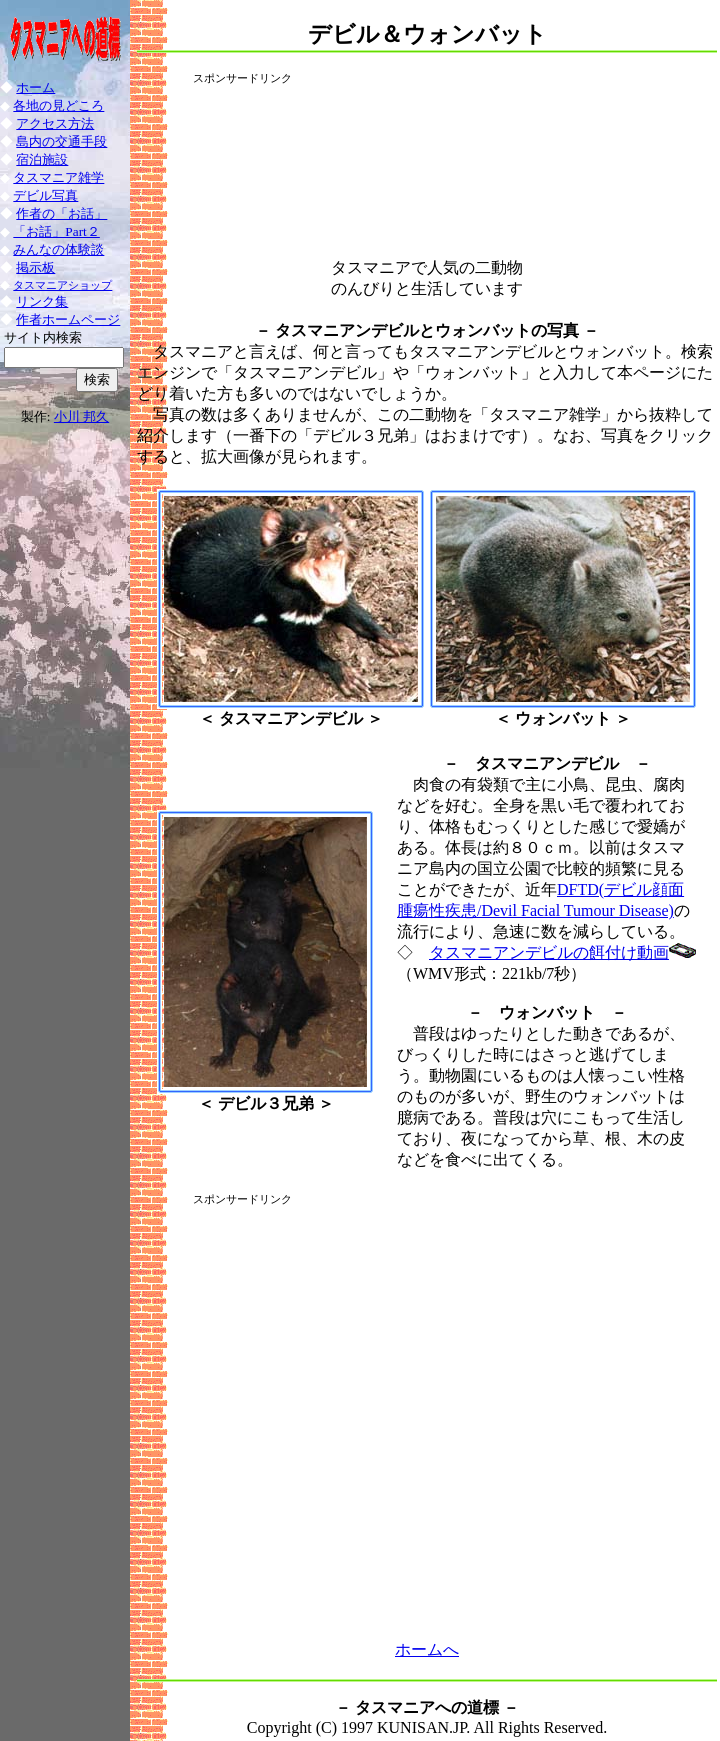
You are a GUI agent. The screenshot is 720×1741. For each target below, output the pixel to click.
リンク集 (42, 301)
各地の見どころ (58, 105)
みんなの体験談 (58, 249)
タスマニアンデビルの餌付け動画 (549, 952)
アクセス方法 (55, 123)
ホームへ (427, 1649)
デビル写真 (45, 195)
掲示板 (35, 267)
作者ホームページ (68, 319)
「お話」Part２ (56, 231)
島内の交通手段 (61, 141)
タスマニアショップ (62, 285)
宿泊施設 (42, 159)
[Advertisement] (427, 162)
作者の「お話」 (61, 213)
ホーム (35, 87)
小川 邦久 (81, 416)
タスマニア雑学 (58, 177)
